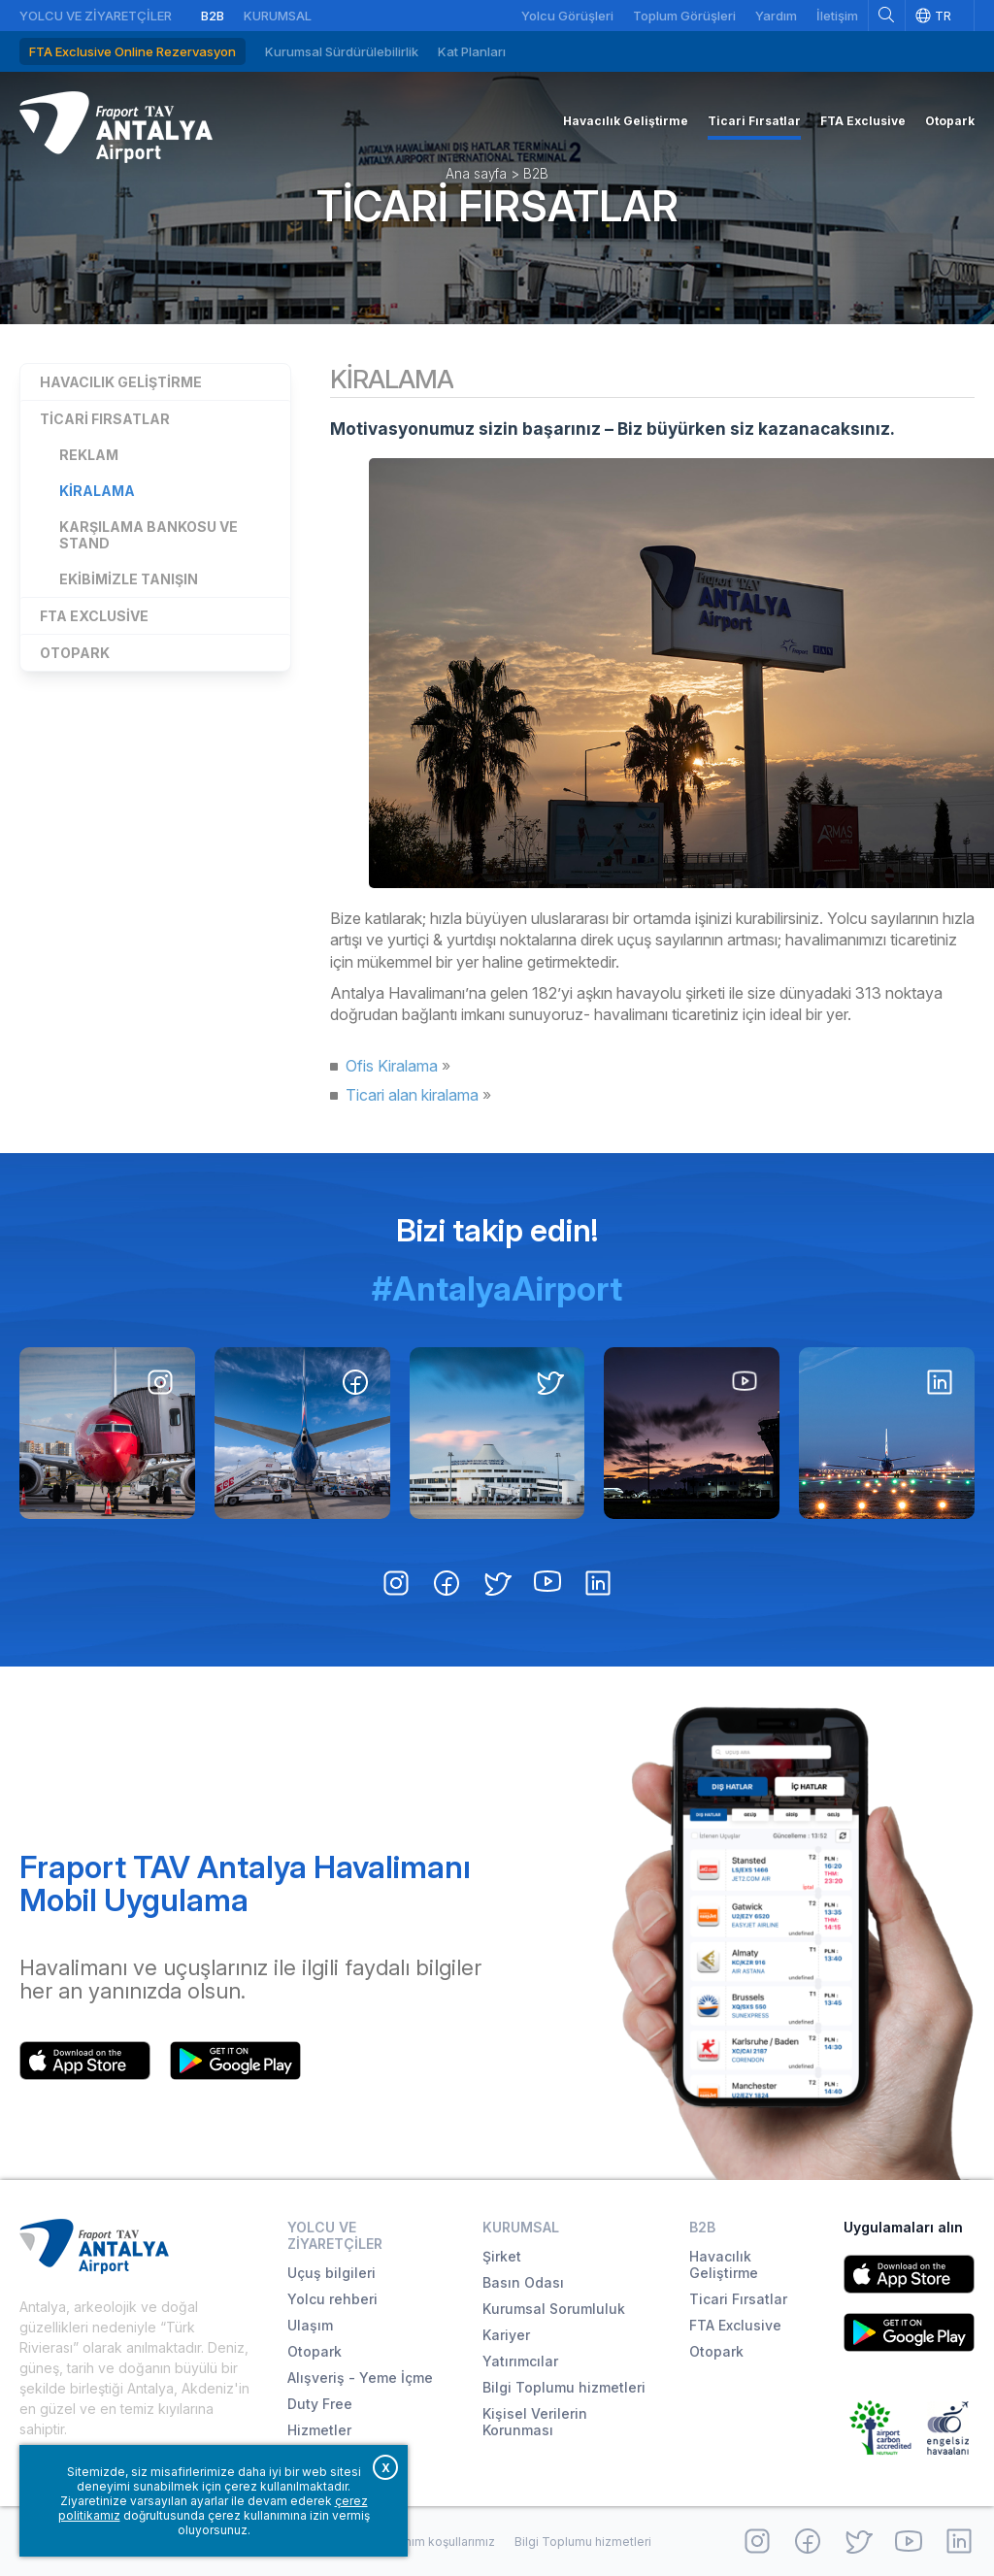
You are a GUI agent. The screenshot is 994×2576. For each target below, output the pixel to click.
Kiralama (97, 490)
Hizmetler (319, 2430)
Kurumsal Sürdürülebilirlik (341, 51)
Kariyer (506, 2335)
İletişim (837, 15)
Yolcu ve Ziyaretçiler (95, 15)
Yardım (776, 15)
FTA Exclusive (94, 616)
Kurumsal (278, 15)
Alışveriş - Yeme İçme (360, 2377)
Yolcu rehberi (332, 2299)
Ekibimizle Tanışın (128, 579)
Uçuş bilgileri (331, 2272)
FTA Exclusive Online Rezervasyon (132, 51)
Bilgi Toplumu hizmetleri (564, 2387)
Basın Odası (523, 2282)
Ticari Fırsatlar (497, 206)
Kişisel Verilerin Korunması (534, 2421)
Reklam (88, 454)
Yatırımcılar (520, 2361)
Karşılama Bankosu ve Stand (148, 534)
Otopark (75, 652)
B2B (212, 15)
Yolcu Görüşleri (567, 15)
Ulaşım (310, 2325)
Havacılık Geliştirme (121, 382)
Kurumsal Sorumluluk (553, 2308)
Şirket (501, 2256)
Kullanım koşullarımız (436, 2541)
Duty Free (319, 2403)
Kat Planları (472, 51)
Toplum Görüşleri (684, 15)
